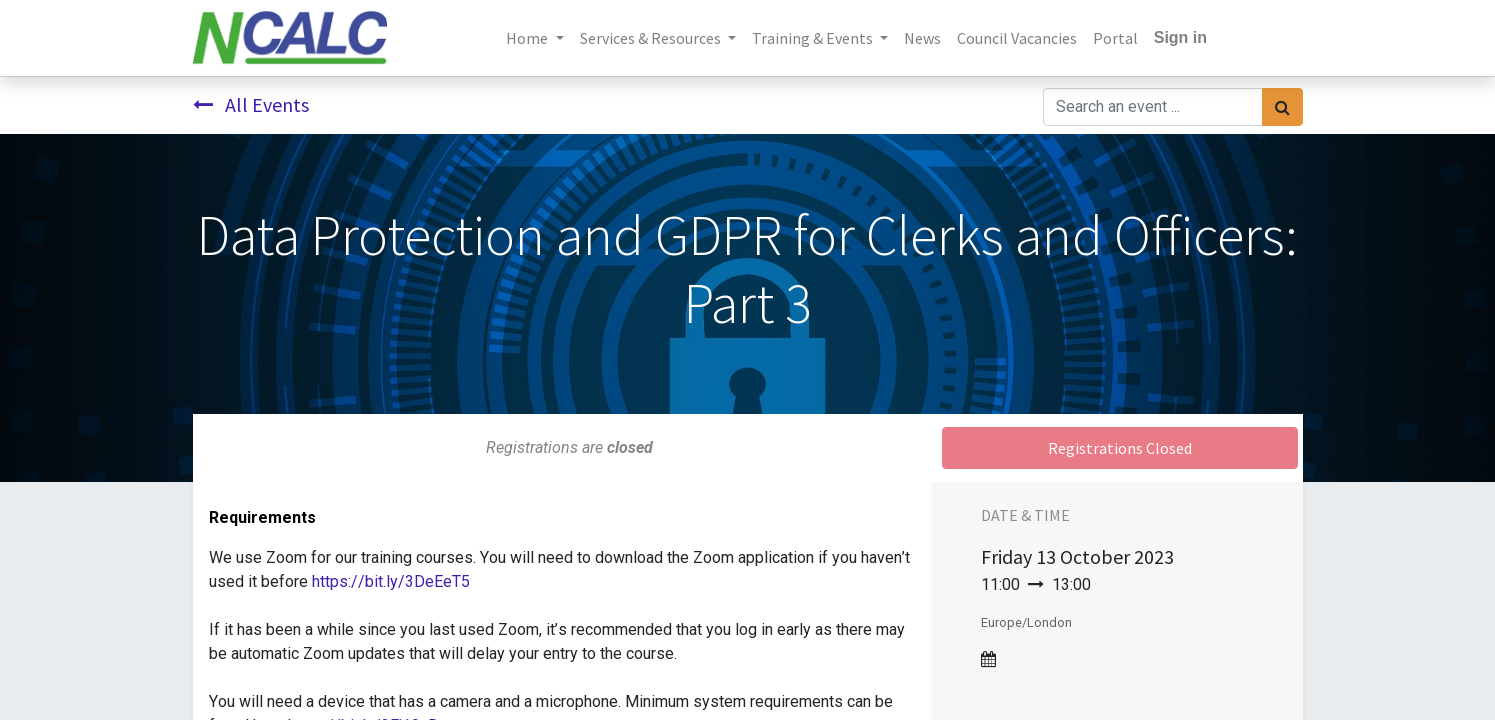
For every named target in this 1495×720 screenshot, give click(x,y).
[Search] (1282, 107)
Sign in (1180, 37)
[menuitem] (922, 38)
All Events (251, 104)
